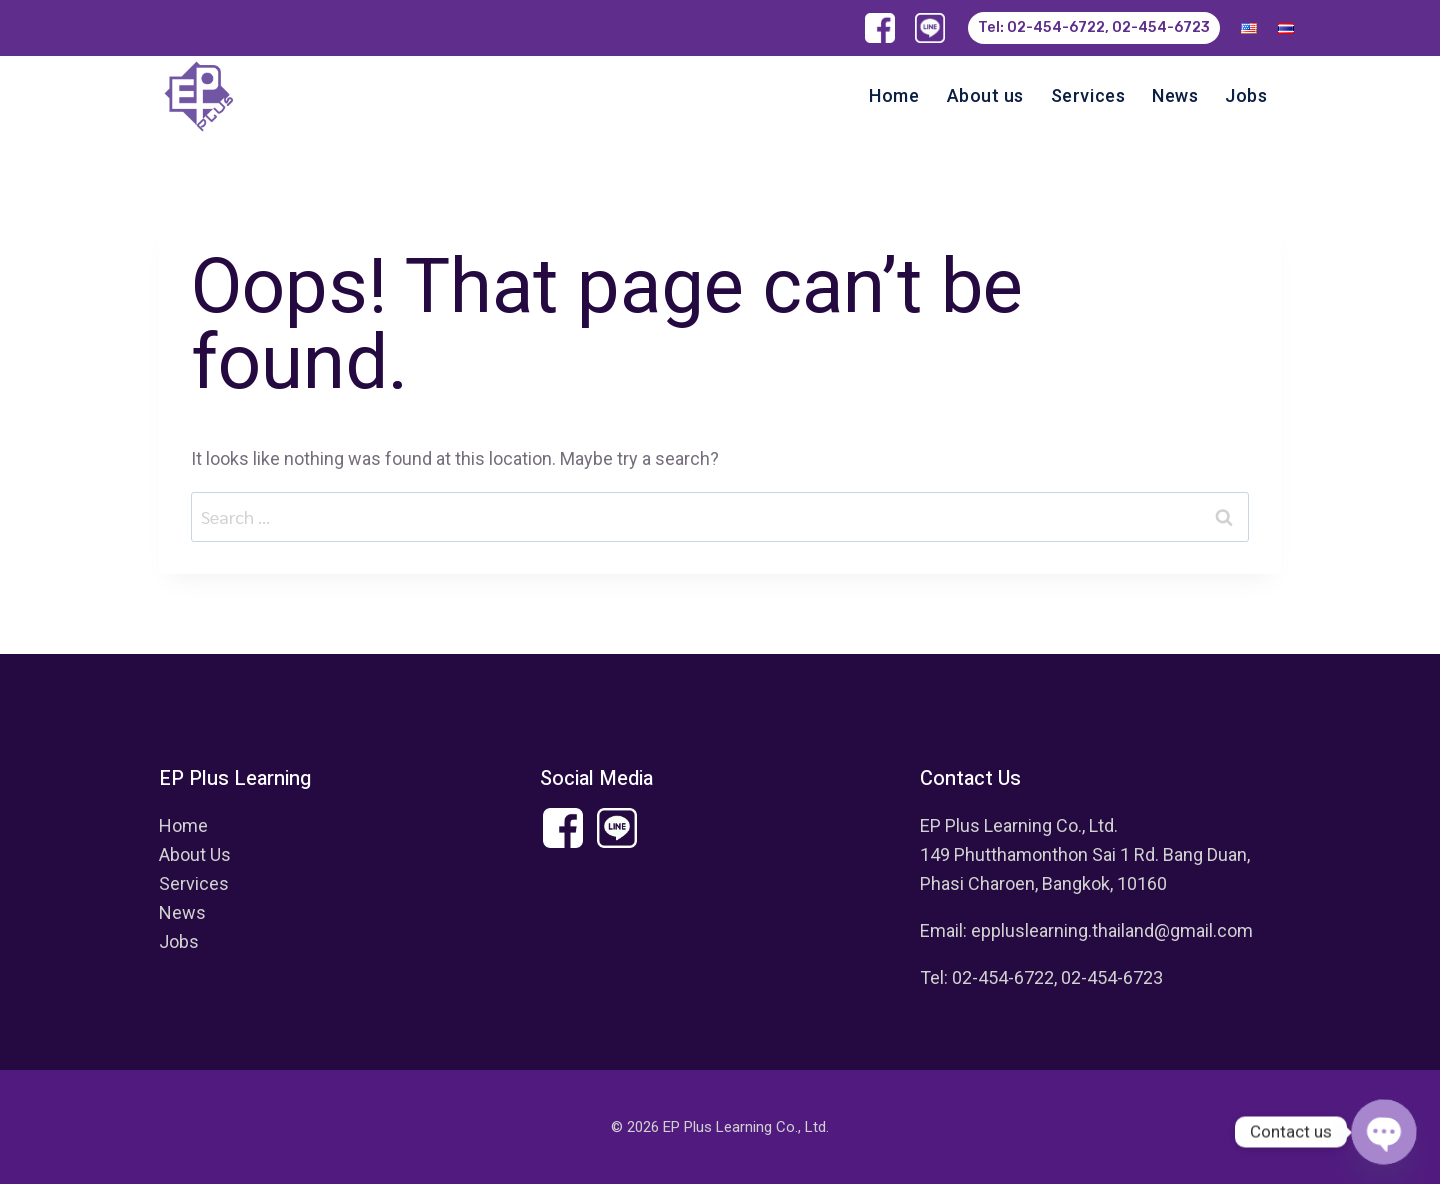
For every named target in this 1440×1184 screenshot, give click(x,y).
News (1175, 95)
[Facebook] (880, 28)
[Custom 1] (616, 827)
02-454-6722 (1003, 977)
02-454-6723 (1112, 977)
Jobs (1246, 95)
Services (1088, 95)
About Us (195, 854)
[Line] (930, 28)
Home (894, 95)
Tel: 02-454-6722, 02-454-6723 (1094, 27)
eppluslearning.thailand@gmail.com (1112, 930)
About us (985, 95)
